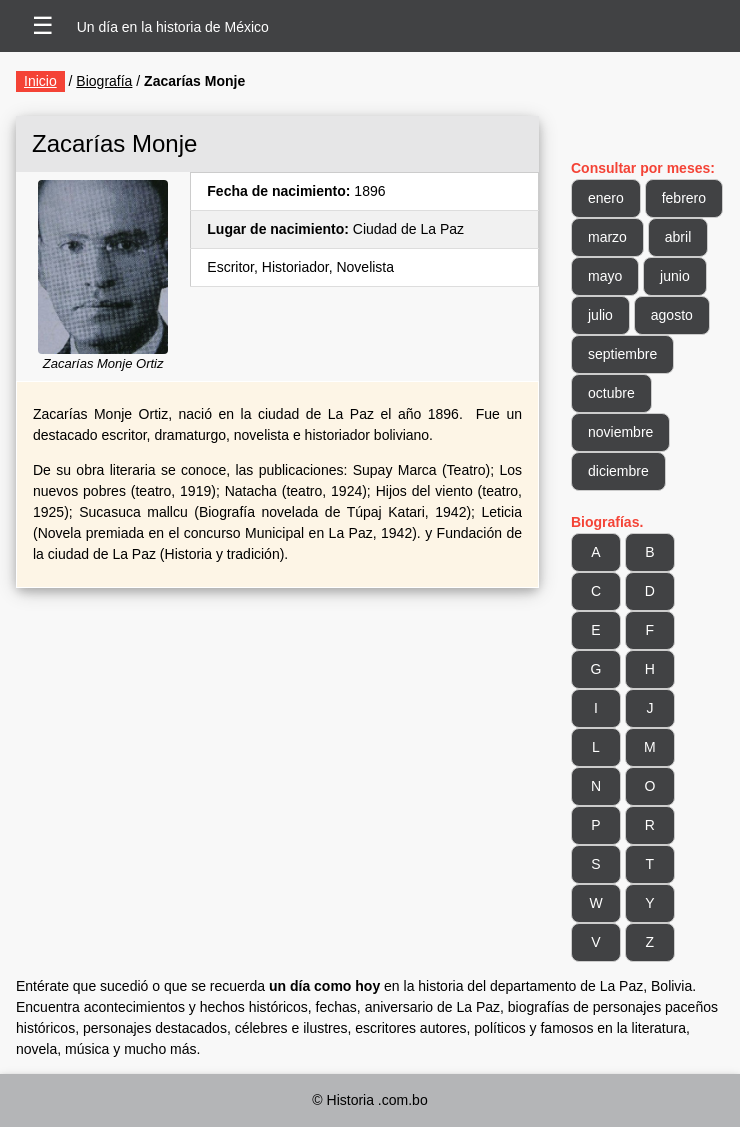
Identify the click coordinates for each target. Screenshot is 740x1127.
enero (606, 198)
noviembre (620, 432)
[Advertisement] (277, 749)
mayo (605, 276)
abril (678, 237)
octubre (611, 393)
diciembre (618, 471)
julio (600, 315)
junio (675, 276)
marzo (607, 237)
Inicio (40, 81)
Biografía (104, 81)
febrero (684, 198)
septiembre (622, 354)
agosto (672, 315)
